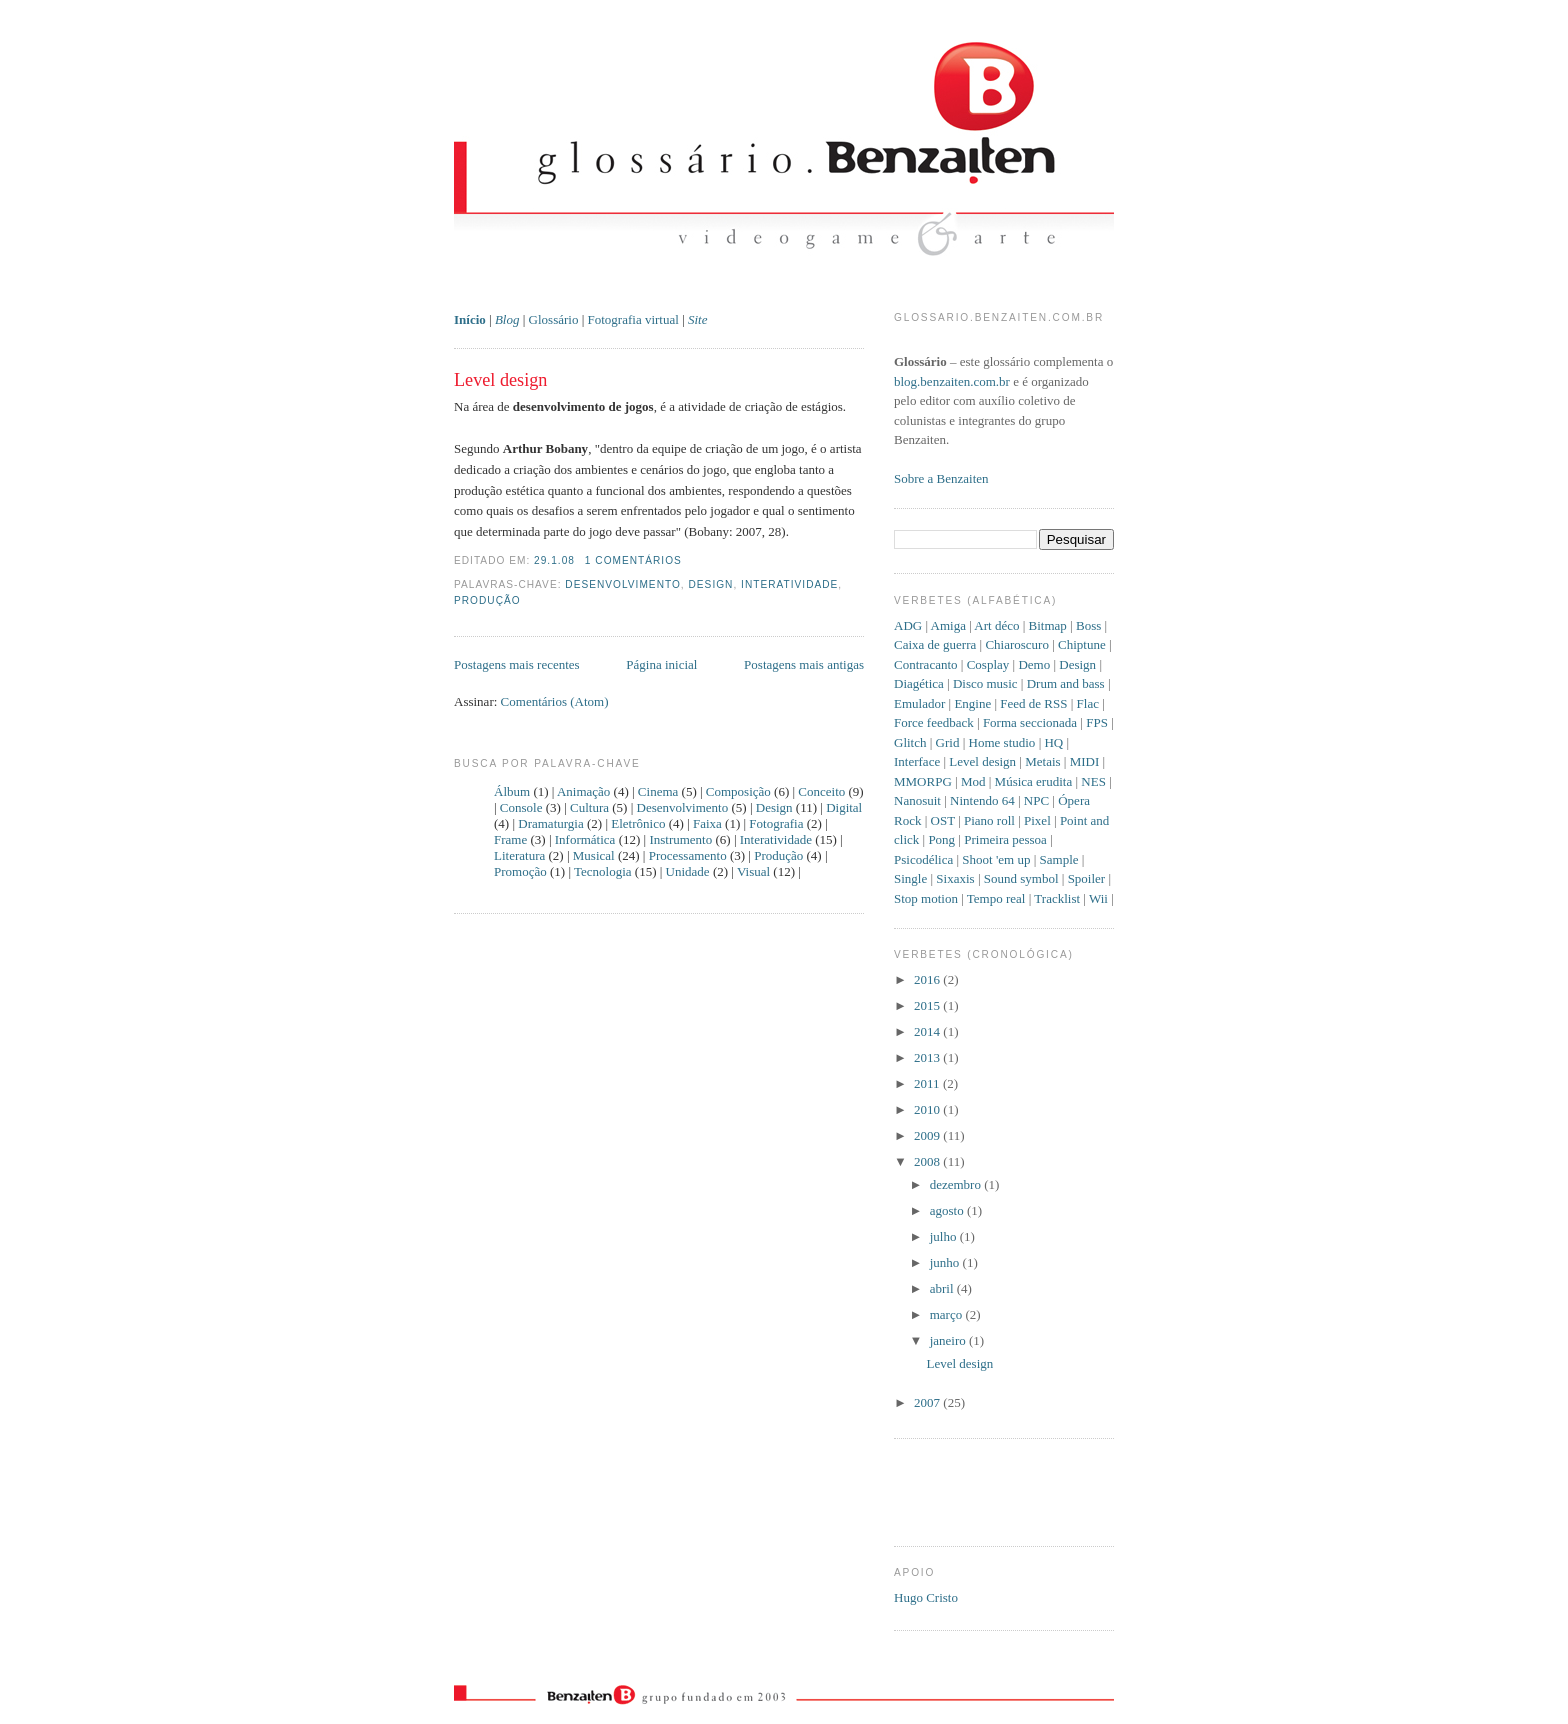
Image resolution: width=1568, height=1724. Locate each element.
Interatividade (789, 584)
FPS (1097, 722)
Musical (594, 855)
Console (521, 807)
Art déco (996, 625)
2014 (928, 1031)
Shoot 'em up (996, 859)
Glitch (910, 742)
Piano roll (989, 820)
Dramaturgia (550, 823)
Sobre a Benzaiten (941, 478)
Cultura (589, 807)
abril (943, 1288)
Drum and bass (1066, 683)
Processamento (688, 855)
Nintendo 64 (982, 800)
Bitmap (1048, 625)
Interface (917, 761)
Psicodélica (923, 859)
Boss (1088, 625)
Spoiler (1087, 878)
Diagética (919, 683)
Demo (1034, 664)
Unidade (688, 871)
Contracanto (926, 664)
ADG (908, 625)
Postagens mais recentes (517, 664)
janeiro (949, 1340)
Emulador (919, 703)
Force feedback (934, 722)
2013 (928, 1057)
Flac (1088, 703)
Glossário (554, 319)
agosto (948, 1210)
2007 (928, 1402)
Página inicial (661, 664)
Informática (585, 839)
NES (1093, 781)
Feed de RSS (1033, 703)
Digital (844, 807)
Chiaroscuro (1017, 644)
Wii (1098, 898)
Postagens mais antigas (804, 664)
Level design (500, 380)
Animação (583, 791)
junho (946, 1262)
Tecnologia (603, 871)
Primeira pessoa (1005, 839)
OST (943, 820)
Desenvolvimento (623, 584)
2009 (928, 1135)
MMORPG (923, 781)
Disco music (985, 683)
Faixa (707, 823)
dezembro (957, 1184)
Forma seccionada (1030, 722)
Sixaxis (955, 878)
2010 (928, 1109)
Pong (941, 839)
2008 (928, 1161)
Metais (1042, 761)
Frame (510, 839)
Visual (753, 871)
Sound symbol (1021, 878)
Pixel (1037, 820)
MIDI (1085, 761)
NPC (1036, 800)
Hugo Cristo (926, 1597)
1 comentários (633, 560)
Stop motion (926, 898)
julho (945, 1236)
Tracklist (1057, 898)
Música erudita (1034, 781)
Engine (972, 703)
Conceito (821, 791)
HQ (1053, 742)
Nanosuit (917, 800)
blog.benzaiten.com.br (952, 381)
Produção (487, 600)
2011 (928, 1083)
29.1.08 (554, 560)
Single (910, 878)
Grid (948, 742)
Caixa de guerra (935, 644)
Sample (1059, 859)
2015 (928, 1005)
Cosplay (988, 664)
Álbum (512, 791)
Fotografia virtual (633, 319)
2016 (928, 979)
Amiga (948, 625)
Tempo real (996, 898)
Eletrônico (638, 823)
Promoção (520, 871)
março (948, 1314)
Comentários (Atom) (555, 701)
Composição (738, 791)
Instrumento (680, 839)
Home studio (1002, 742)
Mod (973, 781)
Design (711, 584)
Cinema (658, 791)
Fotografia (776, 823)
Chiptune (1082, 644)
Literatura (519, 855)
